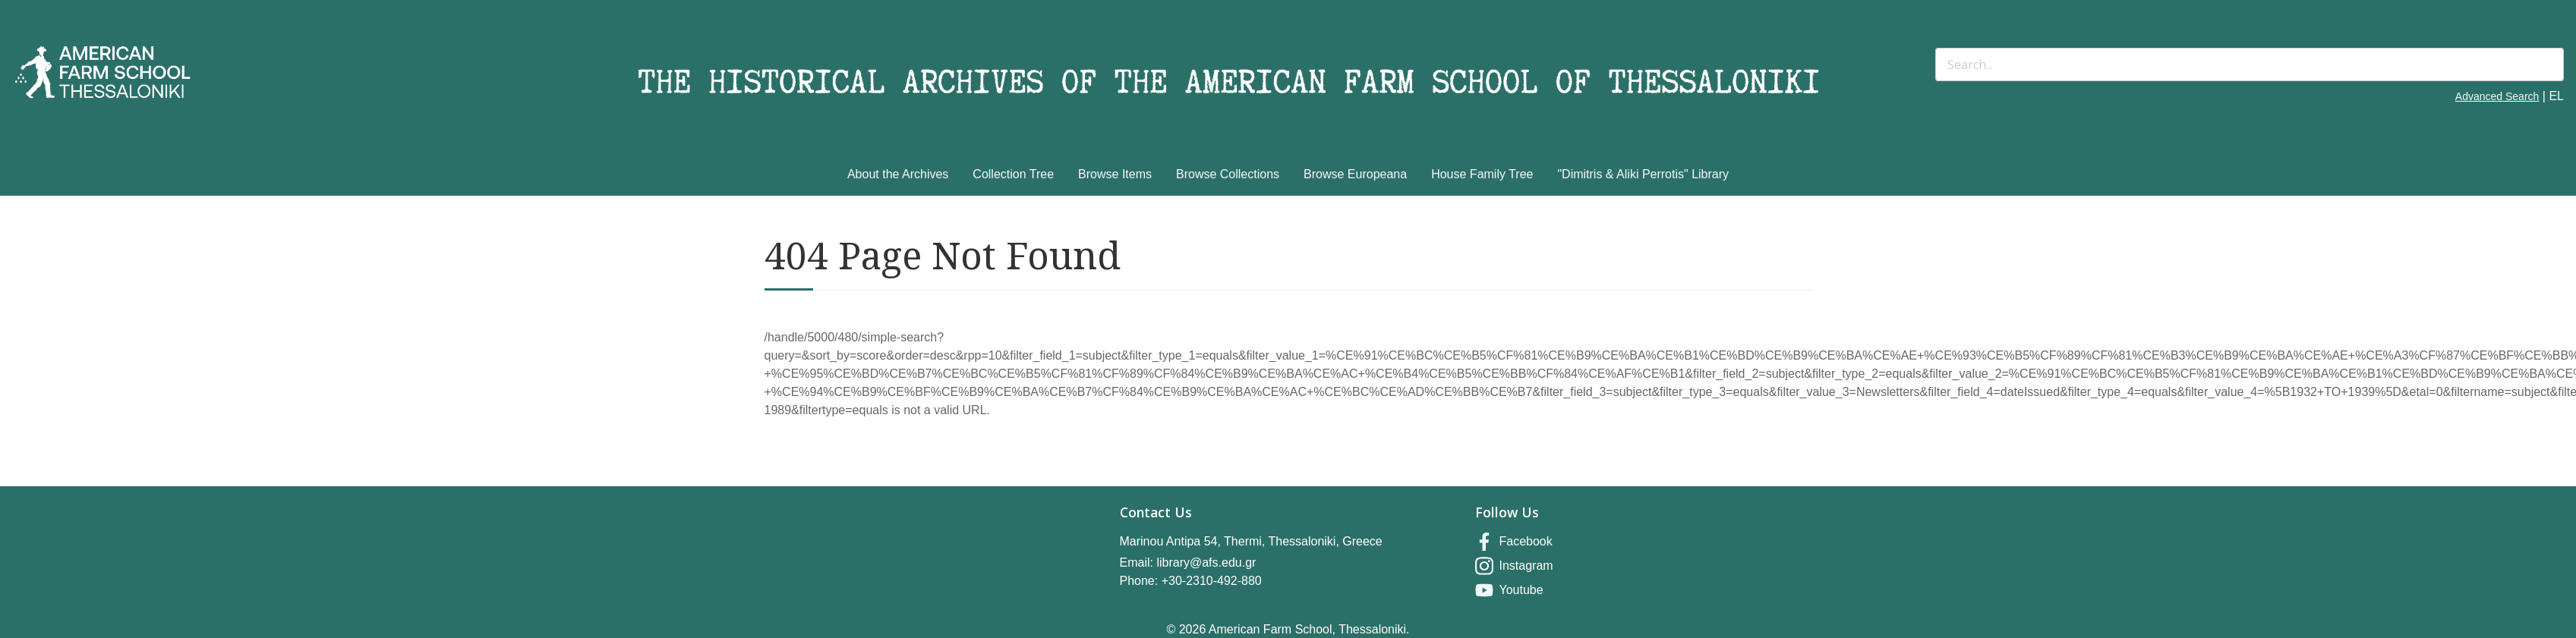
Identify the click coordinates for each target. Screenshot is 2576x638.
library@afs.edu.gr (1206, 562)
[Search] (2249, 64)
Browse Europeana (1355, 174)
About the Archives (897, 174)
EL (2556, 96)
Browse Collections (1227, 174)
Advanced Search (2497, 96)
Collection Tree (1013, 174)
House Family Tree (1482, 174)
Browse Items (1115, 174)
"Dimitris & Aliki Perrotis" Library (1643, 174)
